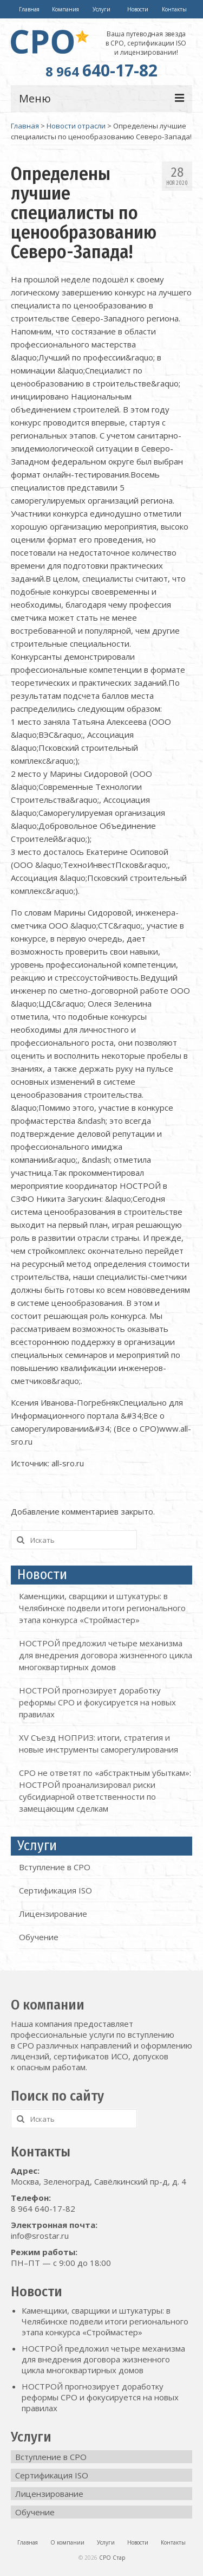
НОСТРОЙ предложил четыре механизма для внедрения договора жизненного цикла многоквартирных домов (105, 1655)
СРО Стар (112, 2557)
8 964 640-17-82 (43, 2208)
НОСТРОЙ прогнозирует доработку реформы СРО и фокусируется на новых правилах (97, 1702)
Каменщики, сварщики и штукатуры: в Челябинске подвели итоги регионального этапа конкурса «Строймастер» (102, 1607)
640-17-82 (101, 70)
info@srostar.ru (40, 2235)
